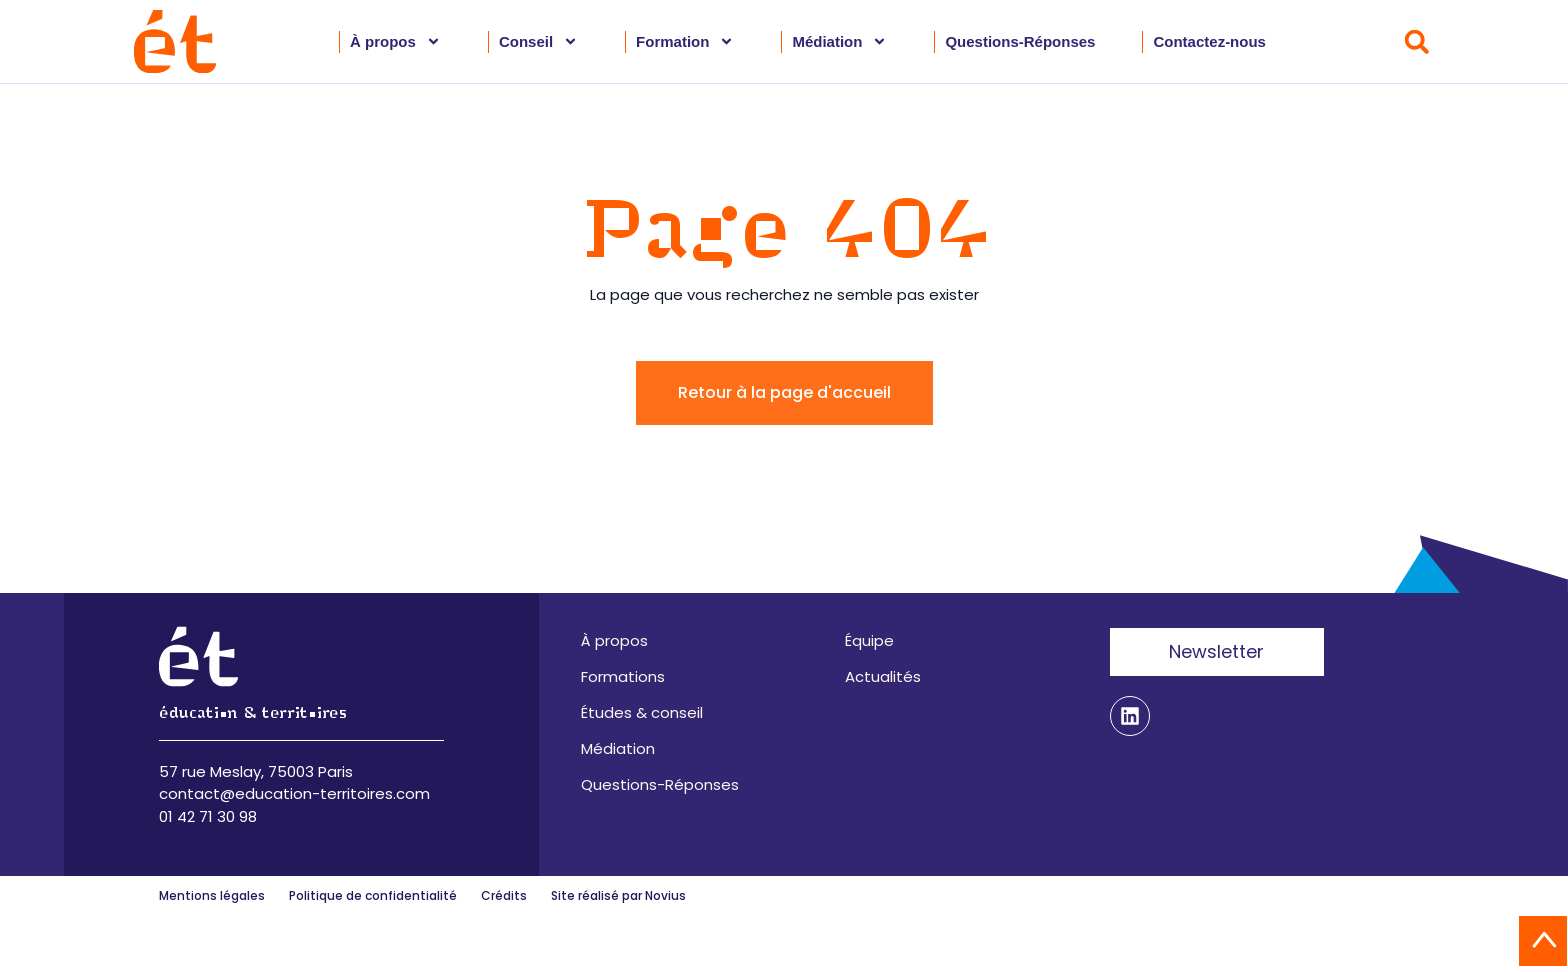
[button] (1416, 41)
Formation (685, 42)
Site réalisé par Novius (618, 895)
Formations (623, 676)
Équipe (869, 640)
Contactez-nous (1209, 41)
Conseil (538, 42)
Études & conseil (642, 712)
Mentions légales (212, 895)
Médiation (839, 42)
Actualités (883, 676)
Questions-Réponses (1020, 41)
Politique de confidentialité (373, 895)
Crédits (504, 895)
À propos (395, 42)
